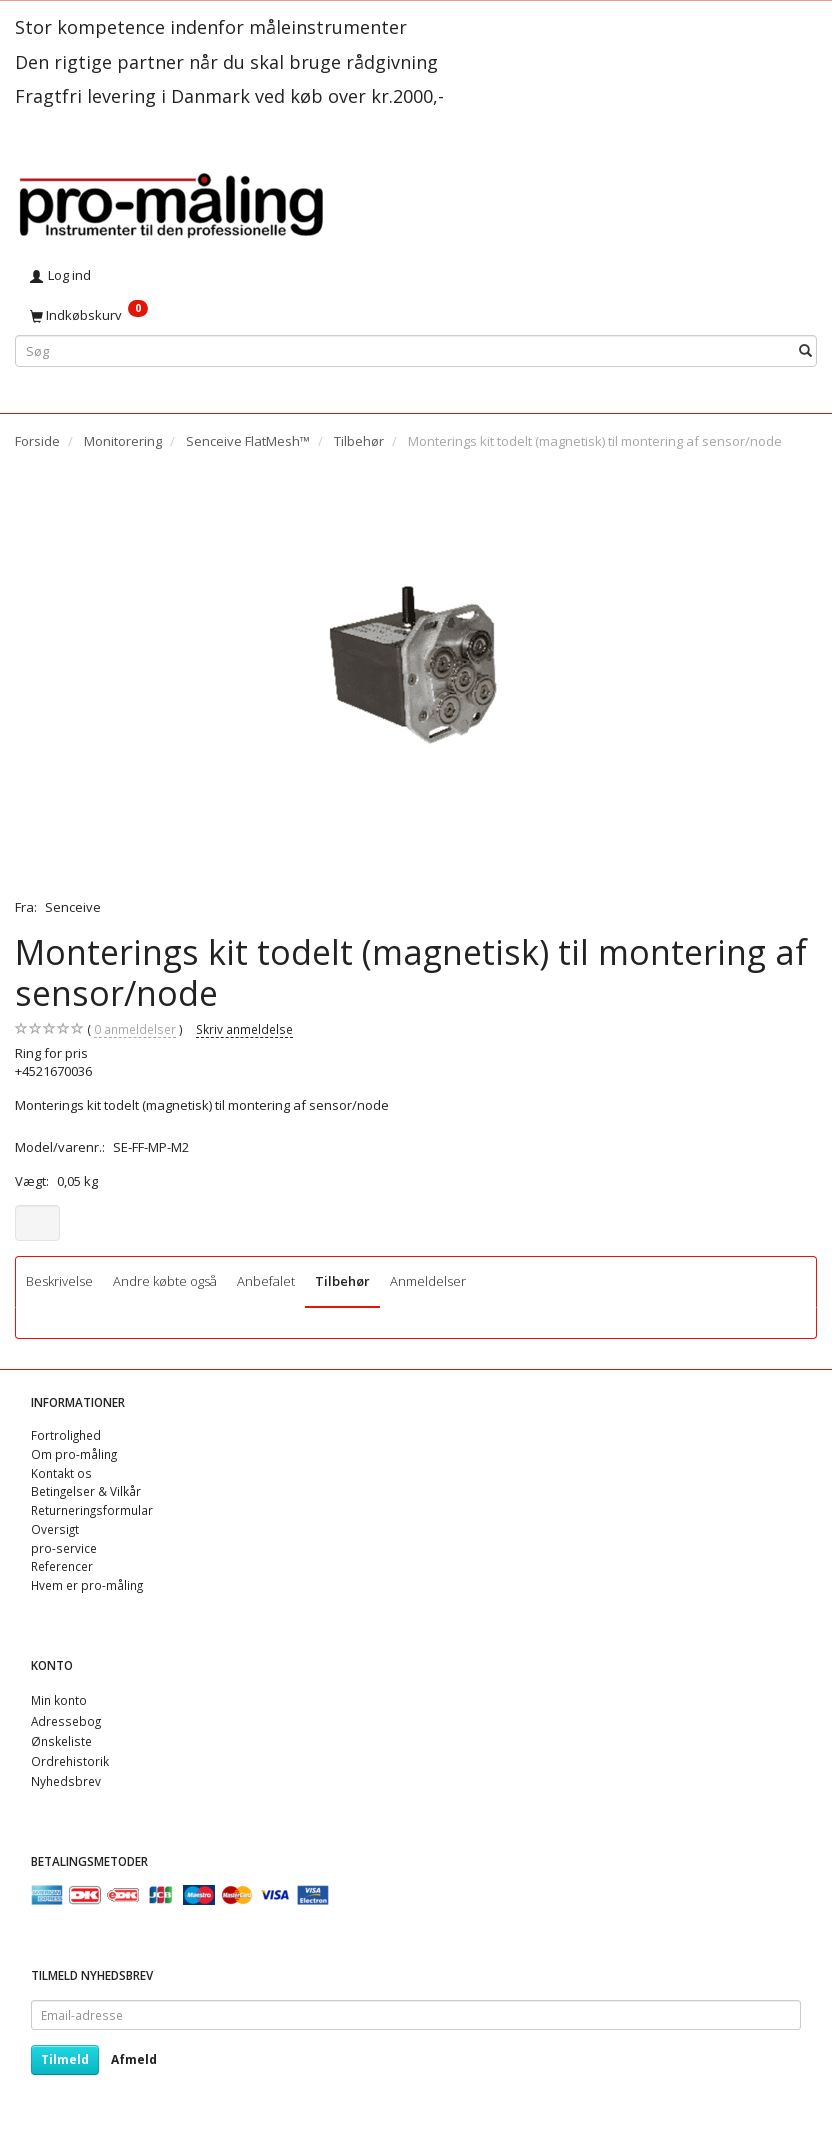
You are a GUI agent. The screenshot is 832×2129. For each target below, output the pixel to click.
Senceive (73, 907)
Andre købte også (165, 1281)
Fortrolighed (66, 1435)
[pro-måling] (171, 202)
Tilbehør (342, 1281)
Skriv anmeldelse (244, 1029)
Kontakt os (61, 1473)
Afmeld (134, 2059)
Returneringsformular (92, 1510)
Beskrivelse (59, 1281)
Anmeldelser (428, 1281)
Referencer (62, 1566)
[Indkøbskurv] (416, 315)
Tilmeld (65, 2059)
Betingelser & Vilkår (86, 1491)
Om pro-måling (74, 1454)
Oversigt (55, 1529)
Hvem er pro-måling (87, 1585)
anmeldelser (135, 1029)
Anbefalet (266, 1281)
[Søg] (805, 350)
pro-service (64, 1548)
